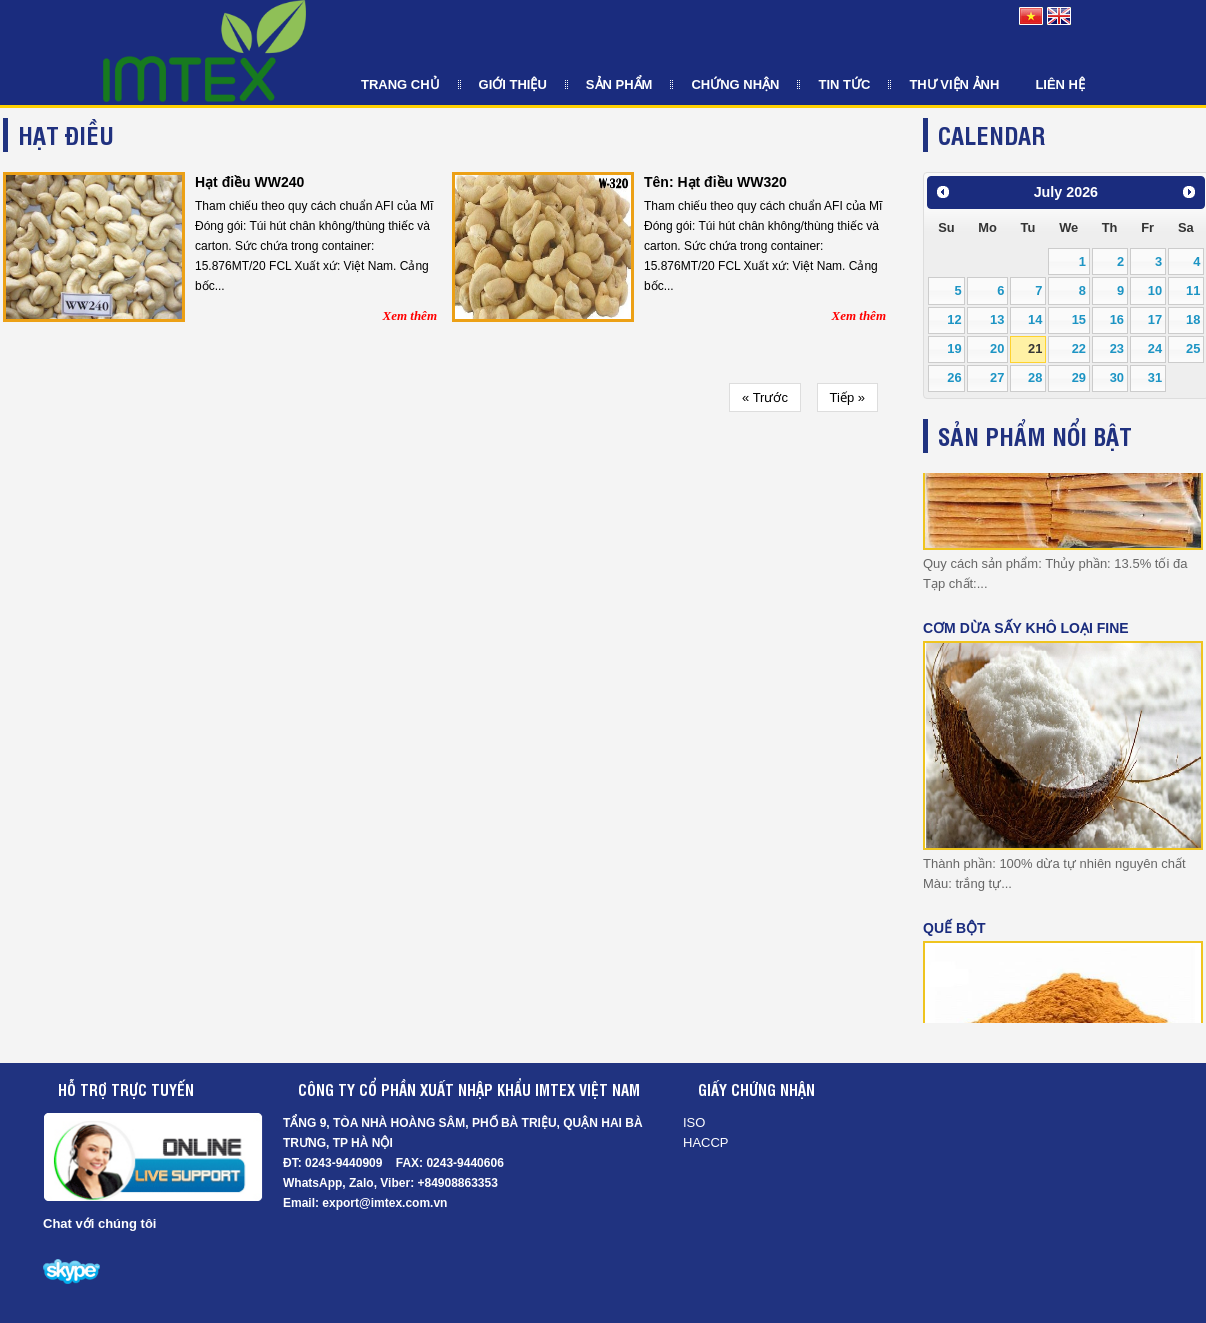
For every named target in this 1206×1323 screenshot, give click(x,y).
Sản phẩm (619, 84)
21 (1035, 348)
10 (1155, 290)
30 (1117, 377)
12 (954, 319)
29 (1079, 377)
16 (1117, 319)
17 (1155, 319)
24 (1155, 348)
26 (954, 377)
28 (1035, 377)
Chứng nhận (735, 84)
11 (1193, 290)
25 (1193, 348)
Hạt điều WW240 (249, 182)
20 (997, 348)
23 (1117, 348)
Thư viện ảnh (954, 84)
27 (997, 377)
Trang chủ (400, 84)
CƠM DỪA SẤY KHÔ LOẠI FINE (1026, 626)
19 (954, 348)
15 (1079, 319)
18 (1193, 319)
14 (1035, 319)
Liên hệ (1060, 84)
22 (1079, 348)
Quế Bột (954, 926)
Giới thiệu (513, 84)
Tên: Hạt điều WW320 (715, 182)
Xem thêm (409, 315)
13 (997, 319)
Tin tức (844, 84)
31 (1155, 377)
